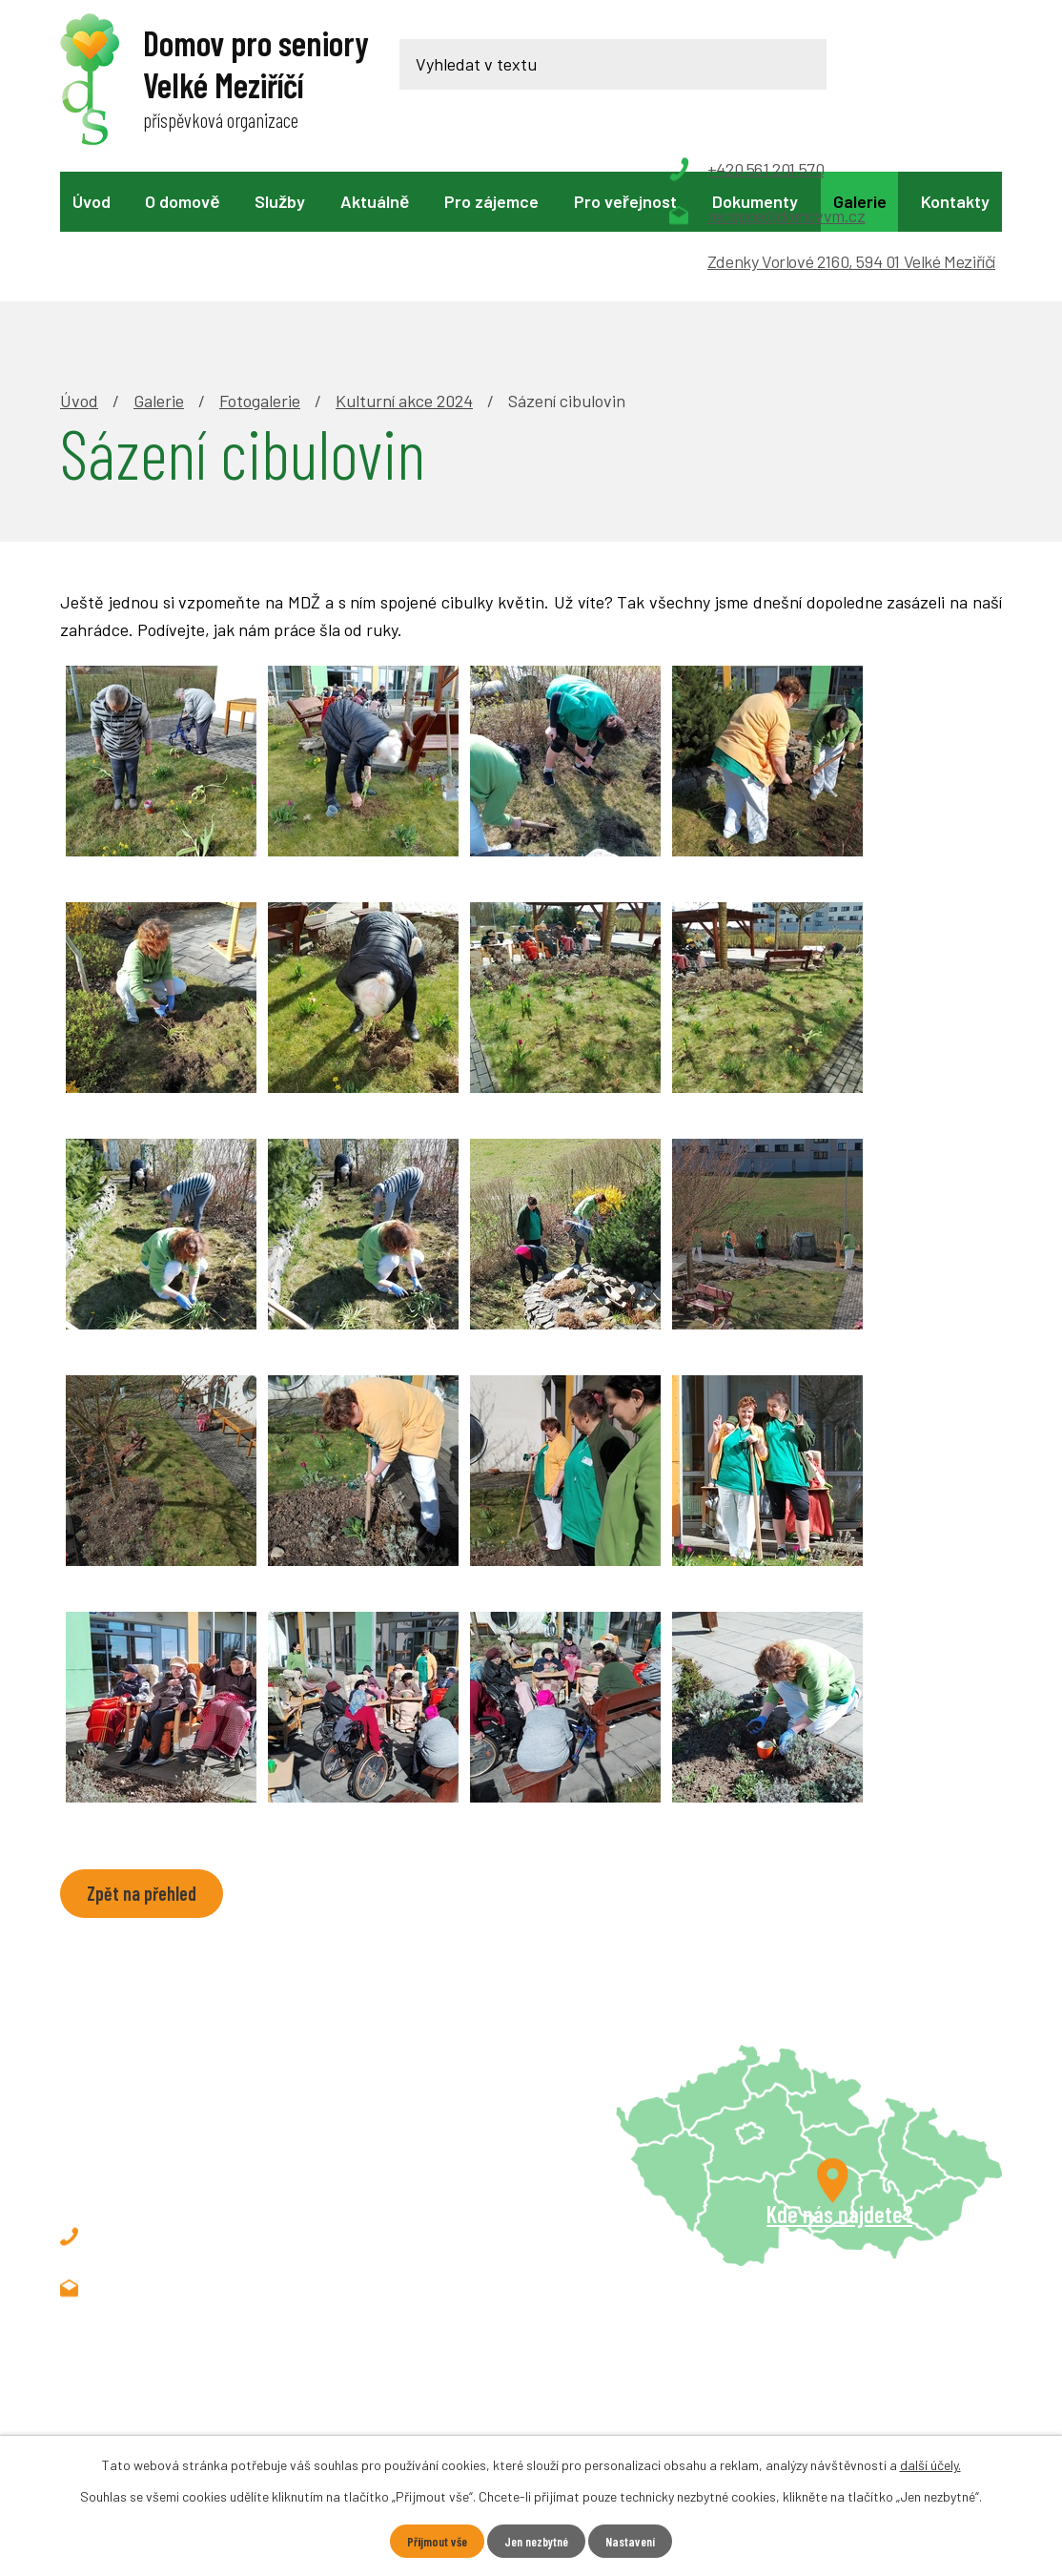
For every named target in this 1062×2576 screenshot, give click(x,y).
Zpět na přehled (145, 1763)
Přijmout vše (431, 2541)
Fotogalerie (259, 268)
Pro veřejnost (625, 201)
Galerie (860, 201)
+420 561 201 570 (190, 2105)
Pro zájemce (491, 201)
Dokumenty (755, 201)
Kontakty (955, 201)
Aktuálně (374, 201)
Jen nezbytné (536, 2541)
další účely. (930, 2464)
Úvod (91, 201)
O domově (182, 201)
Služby (280, 201)
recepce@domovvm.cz (211, 2157)
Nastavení (636, 2541)
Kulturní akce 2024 (404, 268)
